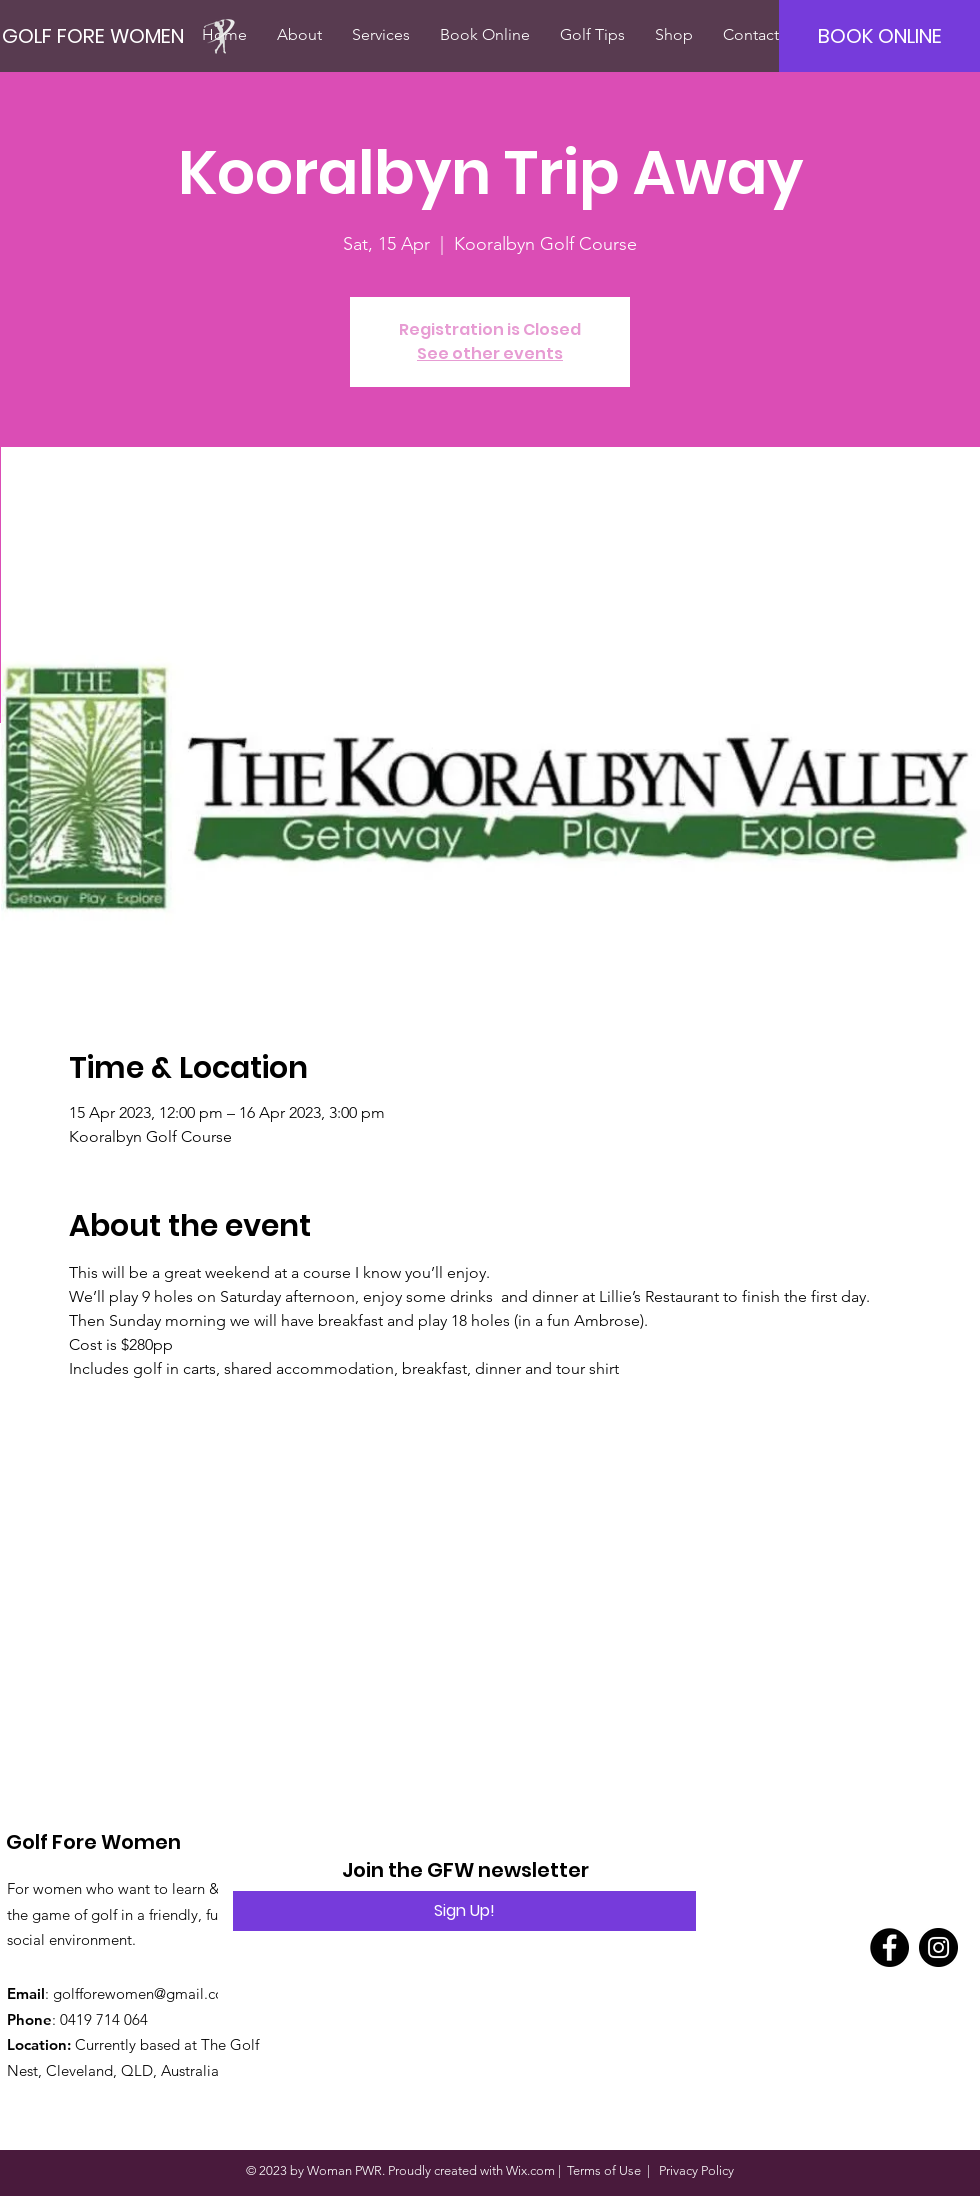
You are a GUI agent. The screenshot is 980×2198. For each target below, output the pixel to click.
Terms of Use (604, 2170)
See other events (490, 353)
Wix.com (530, 2170)
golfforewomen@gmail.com (145, 1993)
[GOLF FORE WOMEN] (127, 35)
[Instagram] (938, 1947)
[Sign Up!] (464, 1911)
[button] (299, 34)
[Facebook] (889, 1947)
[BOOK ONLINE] (879, 36)
